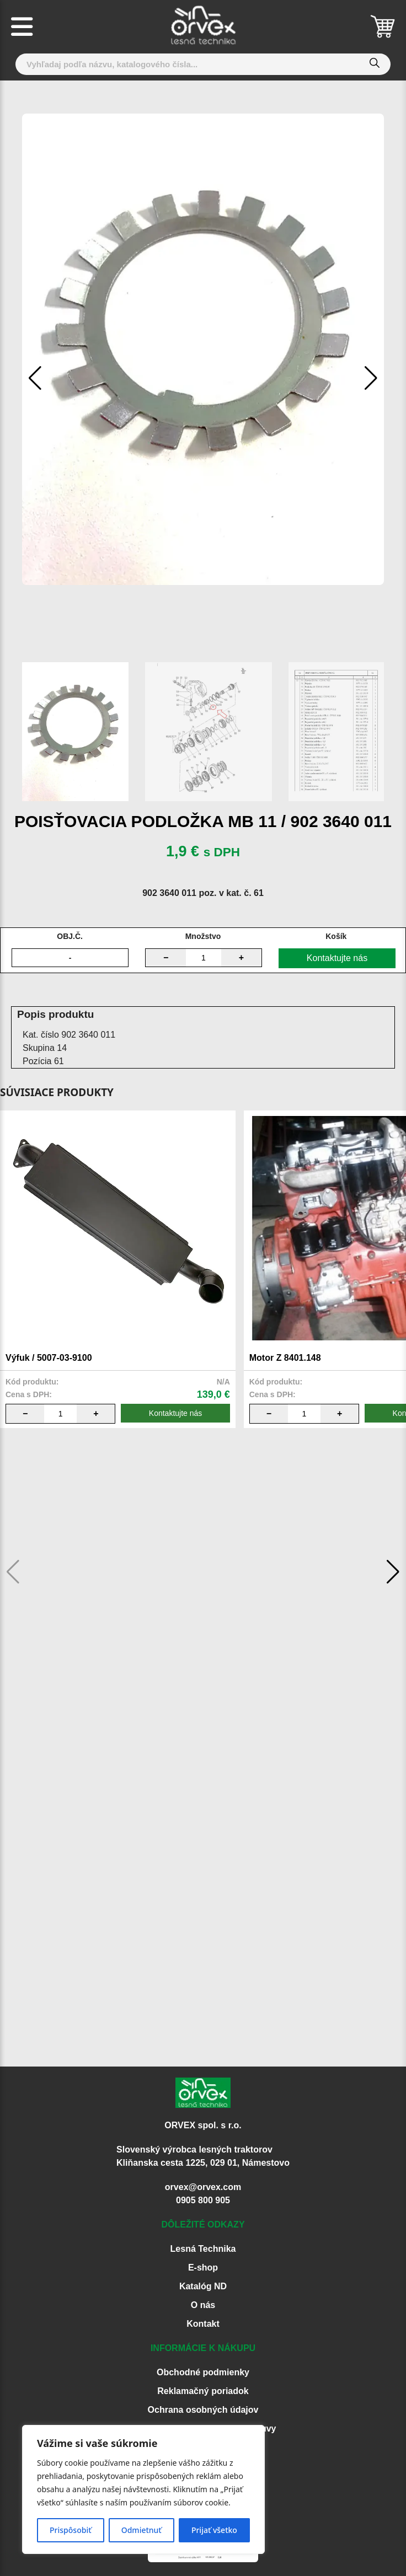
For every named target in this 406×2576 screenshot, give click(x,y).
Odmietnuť (141, 2530)
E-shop (203, 2267)
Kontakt (203, 2323)
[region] (143, 2489)
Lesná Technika (203, 2248)
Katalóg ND (203, 2286)
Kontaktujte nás (337, 958)
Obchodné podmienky (203, 2372)
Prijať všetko (214, 2530)
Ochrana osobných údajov (203, 2409)
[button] (371, 378)
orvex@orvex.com (203, 2187)
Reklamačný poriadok (202, 2391)
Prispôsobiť (70, 2530)
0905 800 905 (203, 2200)
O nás (203, 2305)
